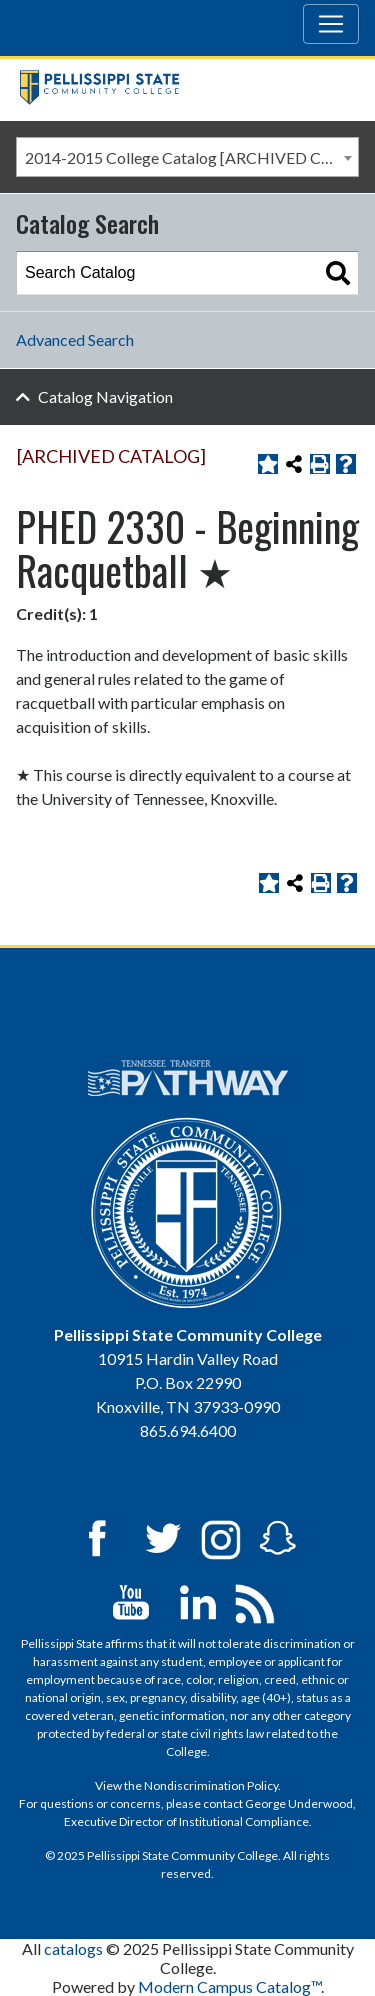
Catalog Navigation (105, 396)
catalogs (73, 1948)
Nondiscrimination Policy (211, 1785)
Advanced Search (75, 339)
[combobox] (187, 157)
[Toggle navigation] (331, 24)
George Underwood (299, 1803)
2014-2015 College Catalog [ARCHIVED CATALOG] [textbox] (191, 157)
